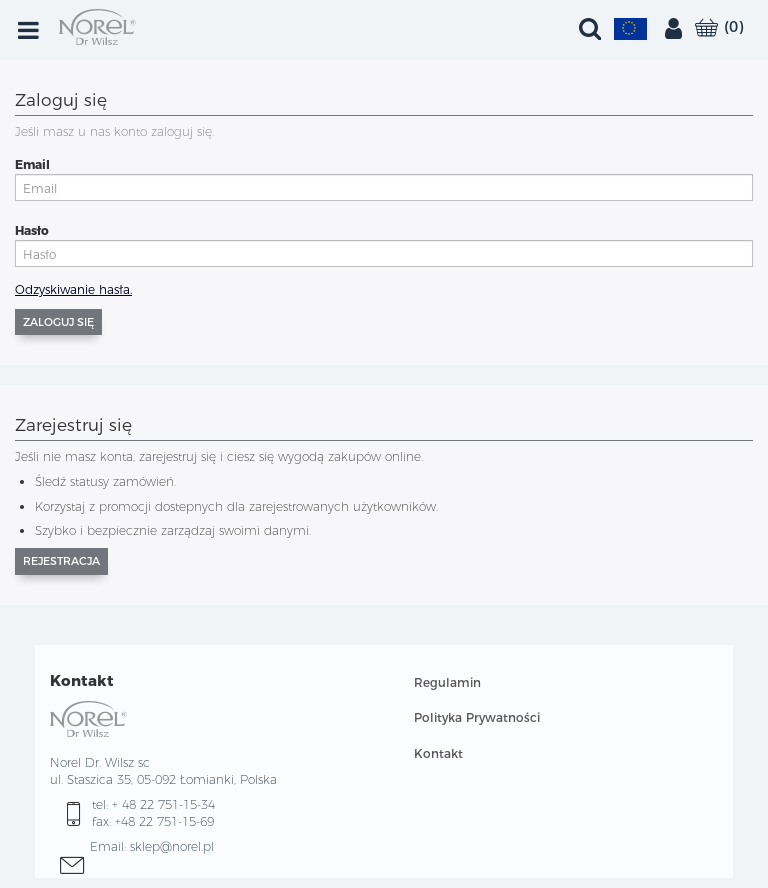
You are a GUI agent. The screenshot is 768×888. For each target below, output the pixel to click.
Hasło (32, 230)
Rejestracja (61, 561)
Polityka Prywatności (477, 717)
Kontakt (438, 753)
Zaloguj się (58, 322)
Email (32, 164)
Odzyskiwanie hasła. (73, 289)
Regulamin (447, 682)
